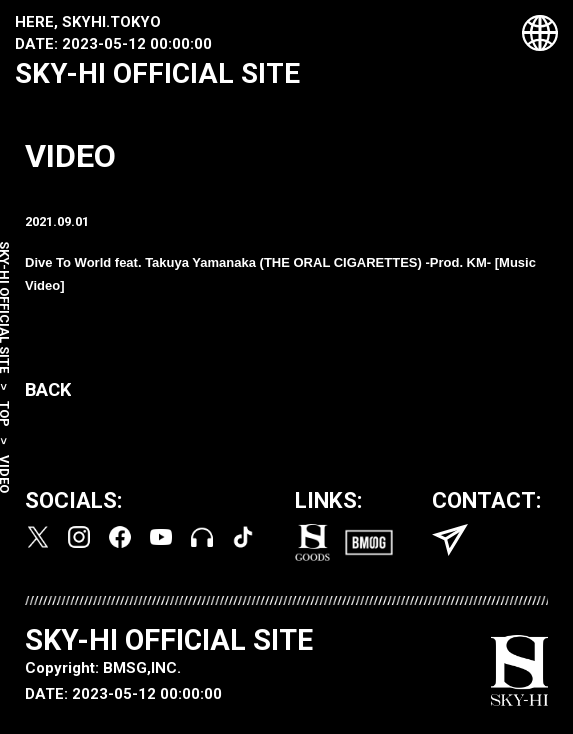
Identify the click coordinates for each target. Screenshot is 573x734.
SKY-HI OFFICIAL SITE (157, 73)
